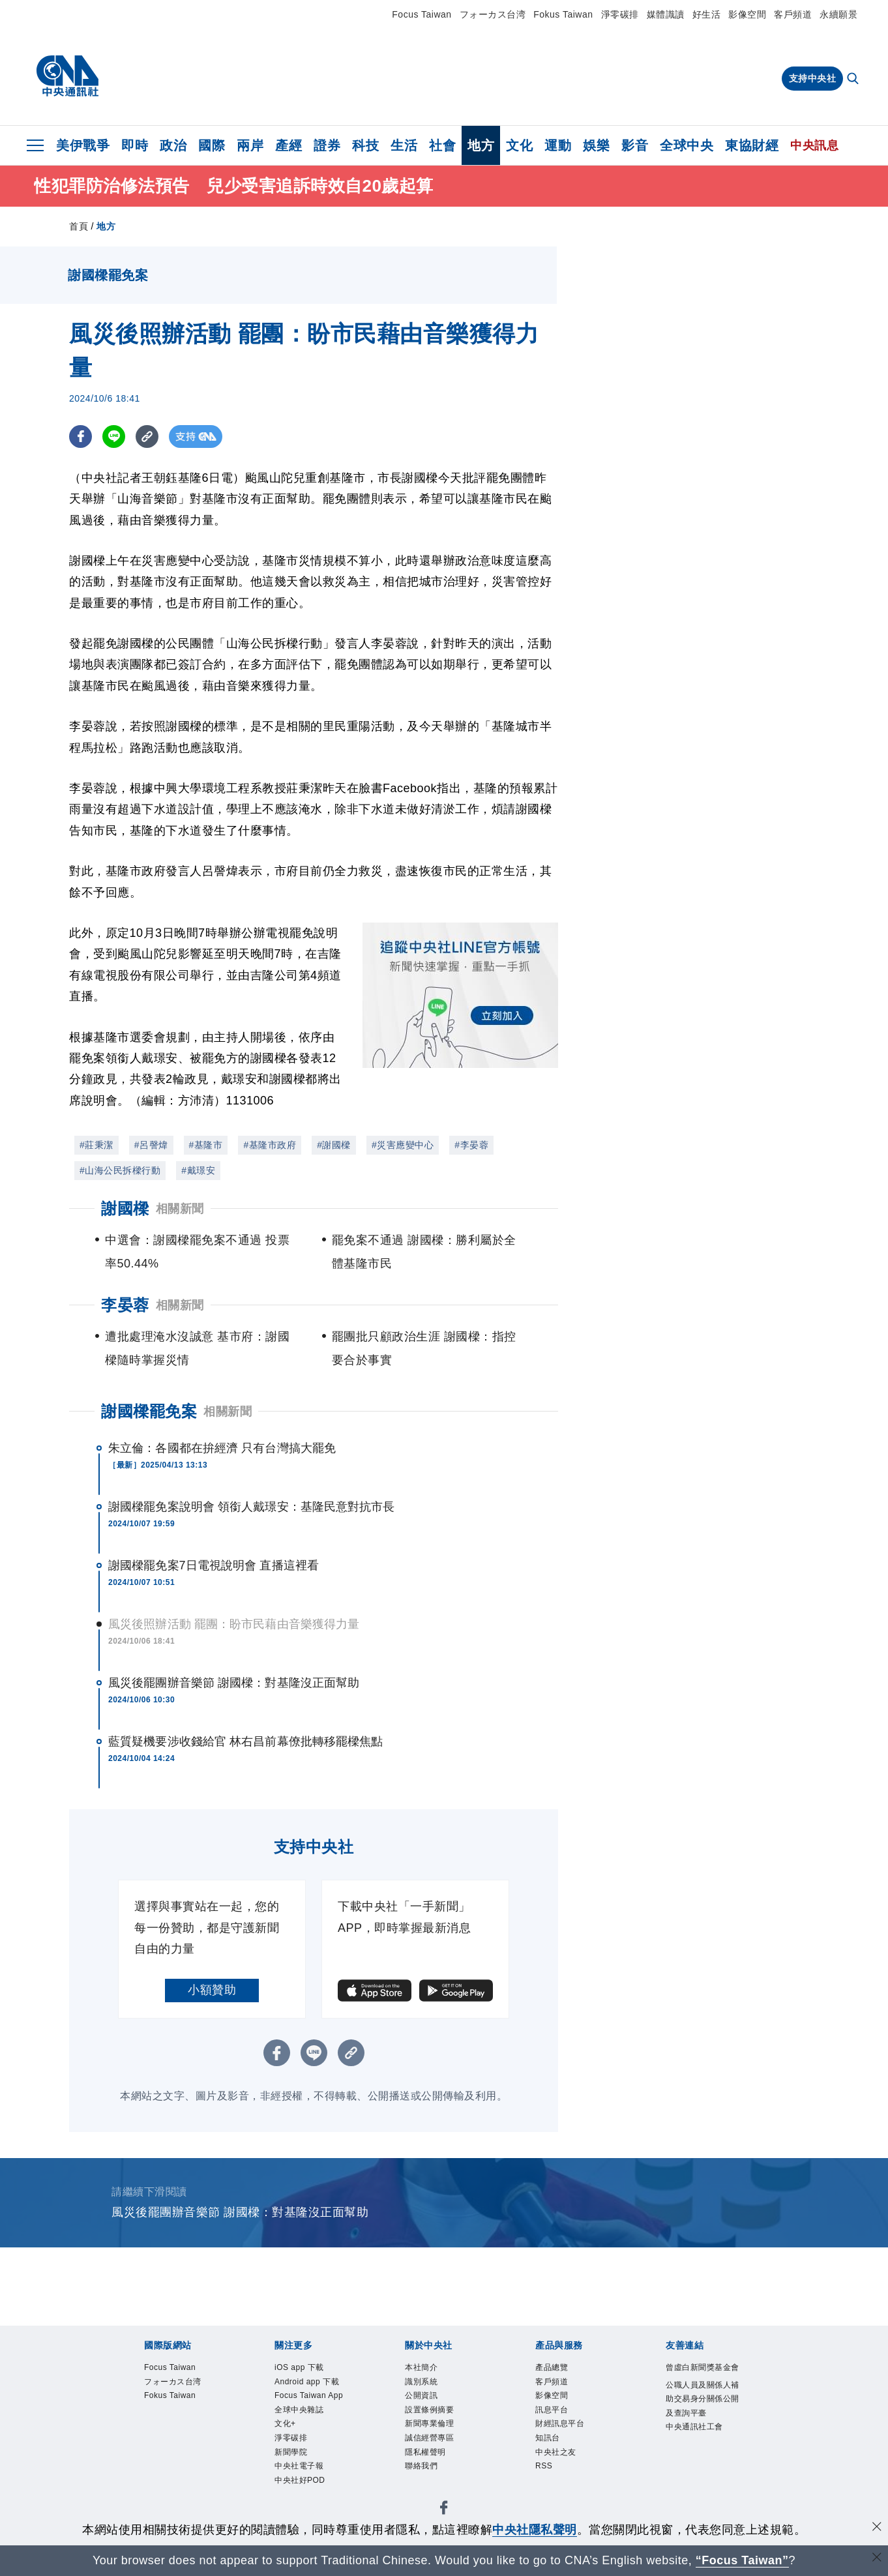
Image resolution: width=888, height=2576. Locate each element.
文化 (519, 145)
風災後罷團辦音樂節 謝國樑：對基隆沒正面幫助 (233, 1682)
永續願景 (838, 14)
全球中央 (686, 145)
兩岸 (250, 145)
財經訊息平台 (561, 2427)
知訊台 (548, 2442)
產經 (288, 145)
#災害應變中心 (403, 1145)
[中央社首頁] (67, 76)
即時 (134, 145)
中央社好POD (301, 2486)
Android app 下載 (309, 2383)
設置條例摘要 (431, 2412)
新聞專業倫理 (431, 2427)
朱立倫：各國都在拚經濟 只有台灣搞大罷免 (222, 1448)
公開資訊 (422, 2397)
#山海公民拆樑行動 (120, 1170)
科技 (365, 145)
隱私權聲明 (427, 2456)
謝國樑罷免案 (149, 1411)
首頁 (78, 226)
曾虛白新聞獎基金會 (701, 2375)
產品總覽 (552, 2368)
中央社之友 (557, 2456)
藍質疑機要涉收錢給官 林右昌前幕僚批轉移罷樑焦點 (245, 1741)
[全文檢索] (854, 79)
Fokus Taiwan (563, 14)
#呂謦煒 (151, 1145)
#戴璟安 (198, 1170)
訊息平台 (552, 2412)
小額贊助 (212, 1989)
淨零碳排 (620, 14)
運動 (557, 145)
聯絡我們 (422, 2471)
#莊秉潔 (96, 1145)
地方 (480, 145)
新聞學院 (292, 2456)
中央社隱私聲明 (534, 2529)
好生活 (706, 14)
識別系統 (422, 2383)
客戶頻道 (793, 14)
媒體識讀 (666, 14)
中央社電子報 (300, 2471)
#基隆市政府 (269, 1145)
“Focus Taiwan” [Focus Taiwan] (742, 2560)
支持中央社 (812, 78)
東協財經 (751, 145)
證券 (327, 145)
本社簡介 (422, 2368)
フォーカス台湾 (493, 14)
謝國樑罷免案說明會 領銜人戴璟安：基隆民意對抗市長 (251, 1506)
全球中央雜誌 (300, 2412)
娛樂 (596, 145)
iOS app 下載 (300, 2368)
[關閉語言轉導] (876, 2559)
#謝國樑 (334, 1145)
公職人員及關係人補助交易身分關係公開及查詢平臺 (701, 2415)
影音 (634, 145)
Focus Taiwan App (311, 2397)
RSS (544, 2471)
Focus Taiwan (421, 14)
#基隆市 (206, 1145)
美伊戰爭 (83, 145)
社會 (442, 145)
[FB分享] (80, 436)
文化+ (285, 2427)
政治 (173, 145)
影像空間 (747, 14)
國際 (211, 145)
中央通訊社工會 (697, 2445)
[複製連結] (147, 436)
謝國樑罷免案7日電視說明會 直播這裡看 (213, 1565)
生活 (404, 145)
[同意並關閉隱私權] (876, 2528)
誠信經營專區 (431, 2442)
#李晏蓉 (471, 1145)
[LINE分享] (113, 436)
